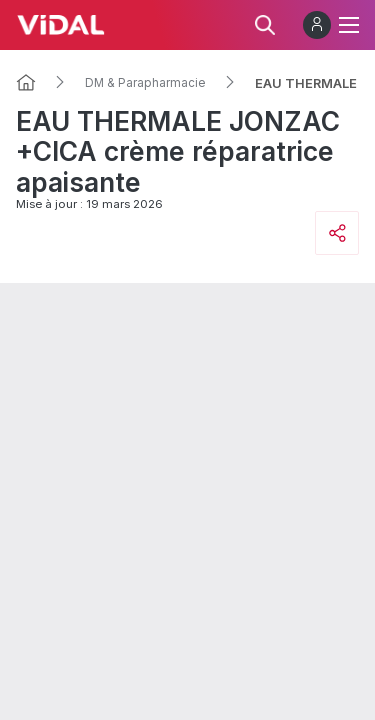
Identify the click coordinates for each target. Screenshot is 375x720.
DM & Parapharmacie (145, 83)
